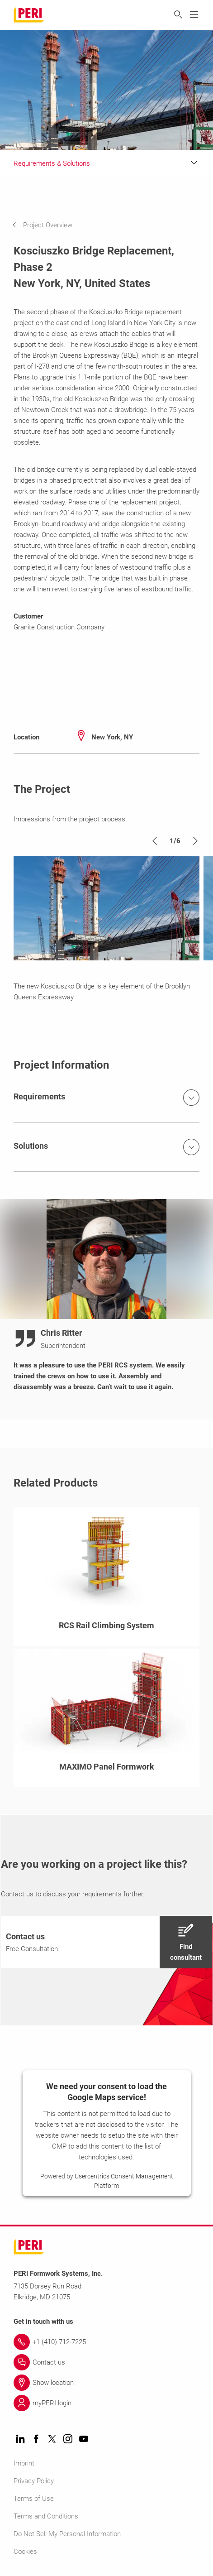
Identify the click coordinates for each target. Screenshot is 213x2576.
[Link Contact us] (106, 2362)
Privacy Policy (34, 2481)
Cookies (25, 2551)
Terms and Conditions (46, 2516)
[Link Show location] (106, 2383)
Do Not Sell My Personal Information (67, 2534)
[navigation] (49, 225)
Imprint (24, 2463)
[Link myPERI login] (106, 2403)
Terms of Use (34, 2498)
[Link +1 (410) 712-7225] (106, 2342)
